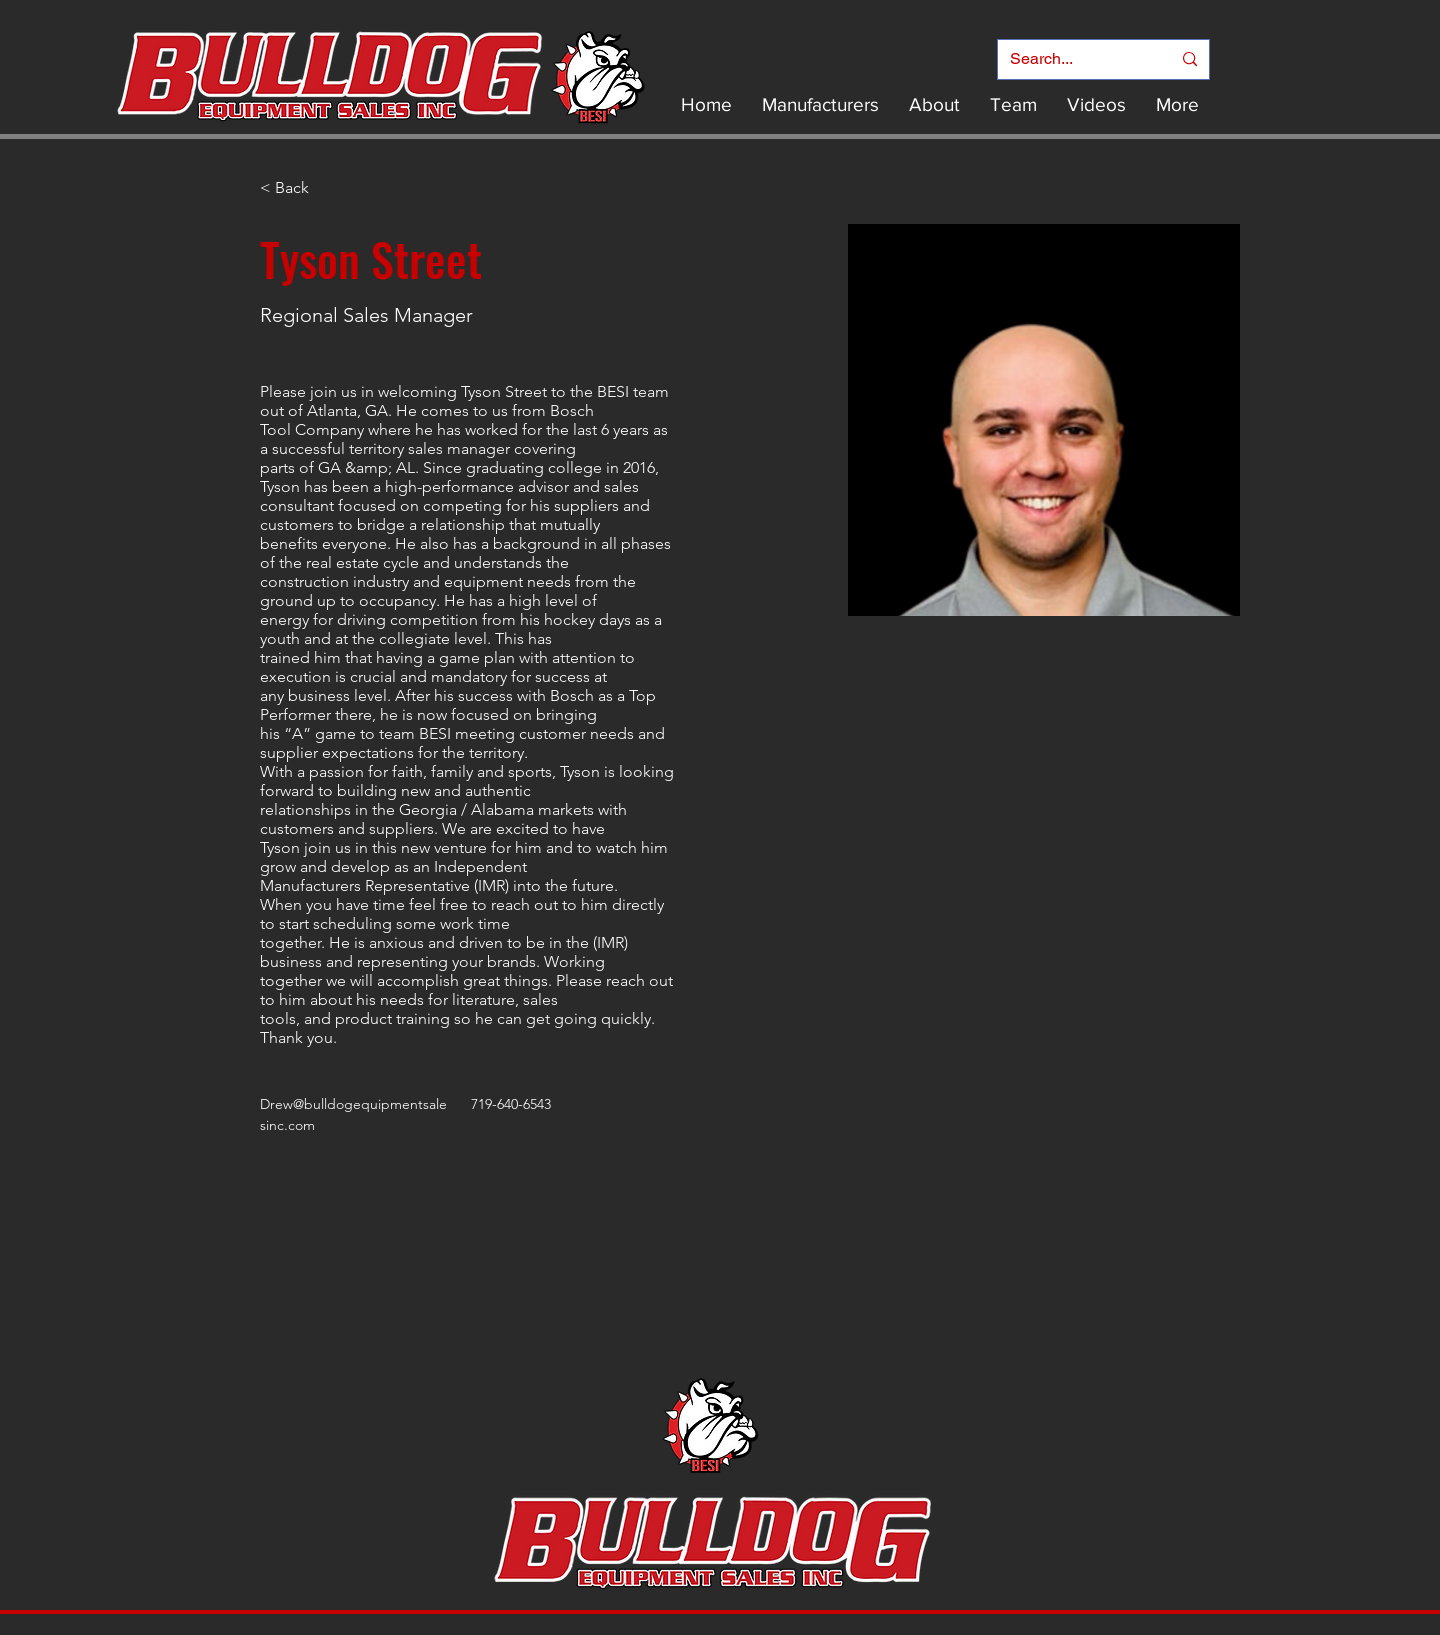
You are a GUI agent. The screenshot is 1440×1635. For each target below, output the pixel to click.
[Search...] (1075, 59)
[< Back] (299, 188)
